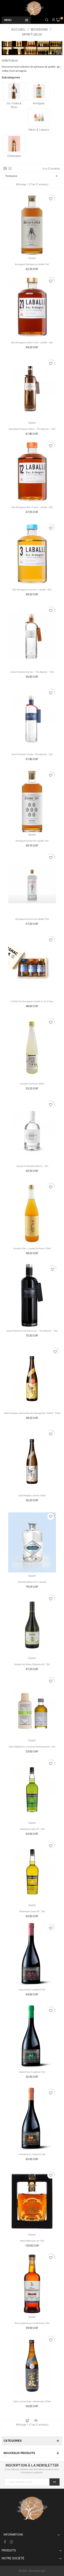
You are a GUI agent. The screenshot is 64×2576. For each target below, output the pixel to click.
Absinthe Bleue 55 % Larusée (32, 1582)
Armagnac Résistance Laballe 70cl (32, 264)
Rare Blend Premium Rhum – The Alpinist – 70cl (32, 429)
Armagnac (39, 103)
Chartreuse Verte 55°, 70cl (32, 1829)
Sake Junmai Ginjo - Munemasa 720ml (32, 2401)
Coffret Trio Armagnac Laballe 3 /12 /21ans (32, 1001)
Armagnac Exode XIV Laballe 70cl (32, 841)
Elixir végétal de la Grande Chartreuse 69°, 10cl (32, 1746)
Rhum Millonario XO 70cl (32, 2241)
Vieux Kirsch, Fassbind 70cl (32, 1989)
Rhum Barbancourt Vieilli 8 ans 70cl (32, 2323)
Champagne (14, 156)
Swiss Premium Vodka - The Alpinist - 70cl (32, 754)
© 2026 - (24, 2570)
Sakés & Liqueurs (38, 129)
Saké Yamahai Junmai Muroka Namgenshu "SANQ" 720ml (32, 1413)
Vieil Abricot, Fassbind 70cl (32, 2154)
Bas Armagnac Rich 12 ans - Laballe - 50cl (32, 507)
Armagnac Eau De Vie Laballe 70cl (32, 919)
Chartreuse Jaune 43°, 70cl (32, 1911)
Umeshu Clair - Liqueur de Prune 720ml (32, 1248)
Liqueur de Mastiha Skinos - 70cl (32, 1166)
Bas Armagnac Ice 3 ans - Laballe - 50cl (32, 589)
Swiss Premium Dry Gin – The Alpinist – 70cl (32, 672)
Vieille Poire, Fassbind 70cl (32, 2072)
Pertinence (32, 176)
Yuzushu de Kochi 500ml (32, 1083)
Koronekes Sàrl (37, 2570)
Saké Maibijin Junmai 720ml (32, 1495)
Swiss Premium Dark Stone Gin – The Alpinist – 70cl (32, 1331)
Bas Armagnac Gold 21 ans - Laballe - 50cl (32, 342)
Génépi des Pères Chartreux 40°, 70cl (32, 1664)
